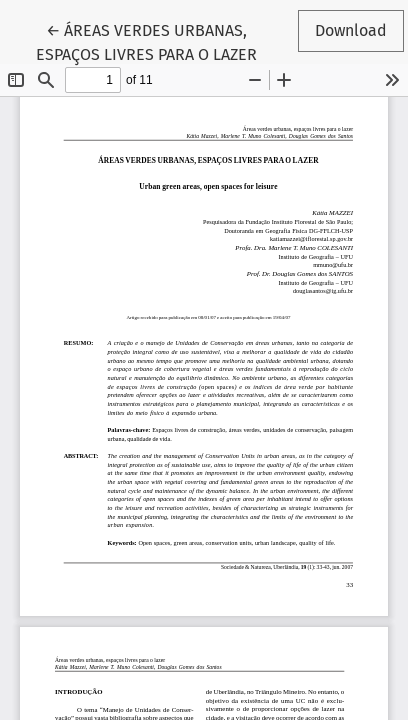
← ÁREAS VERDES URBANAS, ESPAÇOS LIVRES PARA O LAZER (146, 41)
